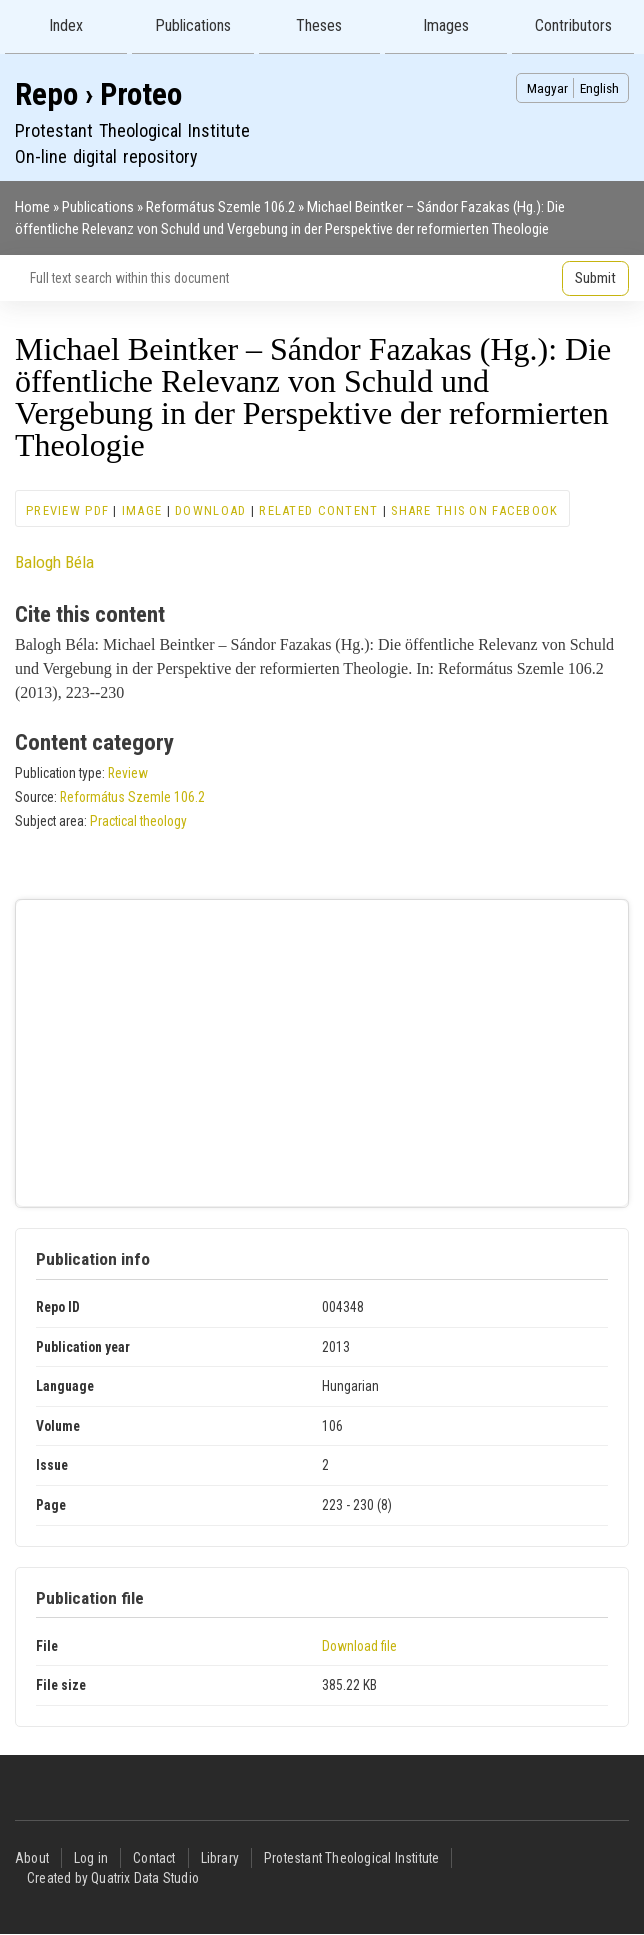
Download (210, 510)
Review (128, 773)
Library (220, 1858)
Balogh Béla (54, 562)
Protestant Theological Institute (351, 1858)
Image (142, 510)
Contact (154, 1858)
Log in (91, 1858)
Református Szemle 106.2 (220, 207)
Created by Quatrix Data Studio (113, 1878)
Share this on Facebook (474, 510)
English (599, 88)
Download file (359, 1646)
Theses (319, 25)
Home (32, 207)
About (32, 1858)
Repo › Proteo (98, 94)
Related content (318, 510)
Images (446, 25)
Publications (193, 25)
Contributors (573, 25)
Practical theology (138, 821)
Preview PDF (67, 510)
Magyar (547, 88)
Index (66, 25)
